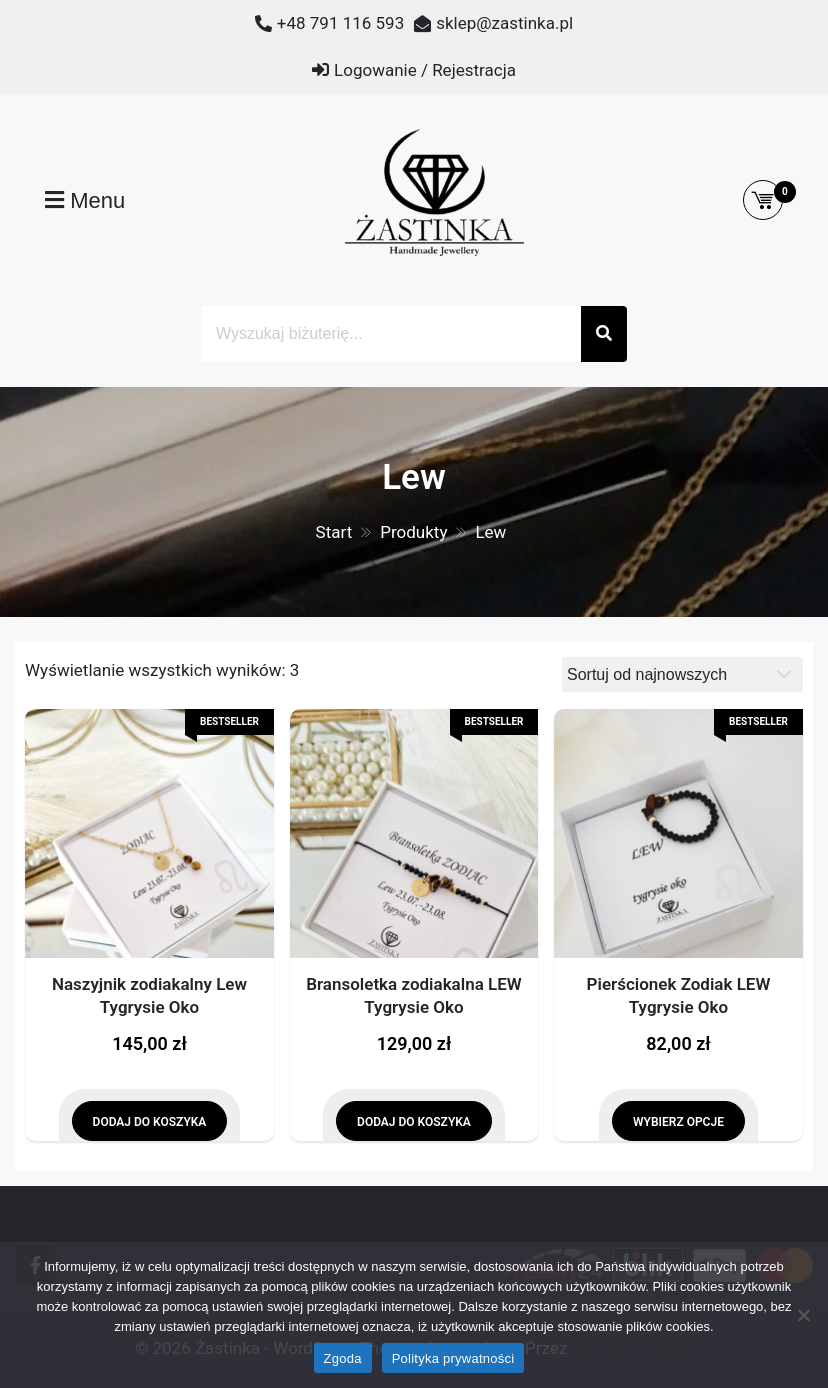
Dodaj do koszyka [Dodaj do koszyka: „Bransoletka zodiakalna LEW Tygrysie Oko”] (414, 1122)
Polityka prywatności (453, 1358)
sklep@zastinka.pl (504, 23)
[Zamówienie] (682, 674)
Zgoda (343, 1358)
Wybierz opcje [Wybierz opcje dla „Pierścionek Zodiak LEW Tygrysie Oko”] (678, 1122)
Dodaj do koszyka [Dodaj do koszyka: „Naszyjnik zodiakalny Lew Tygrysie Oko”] (150, 1122)
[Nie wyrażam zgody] (803, 1315)
